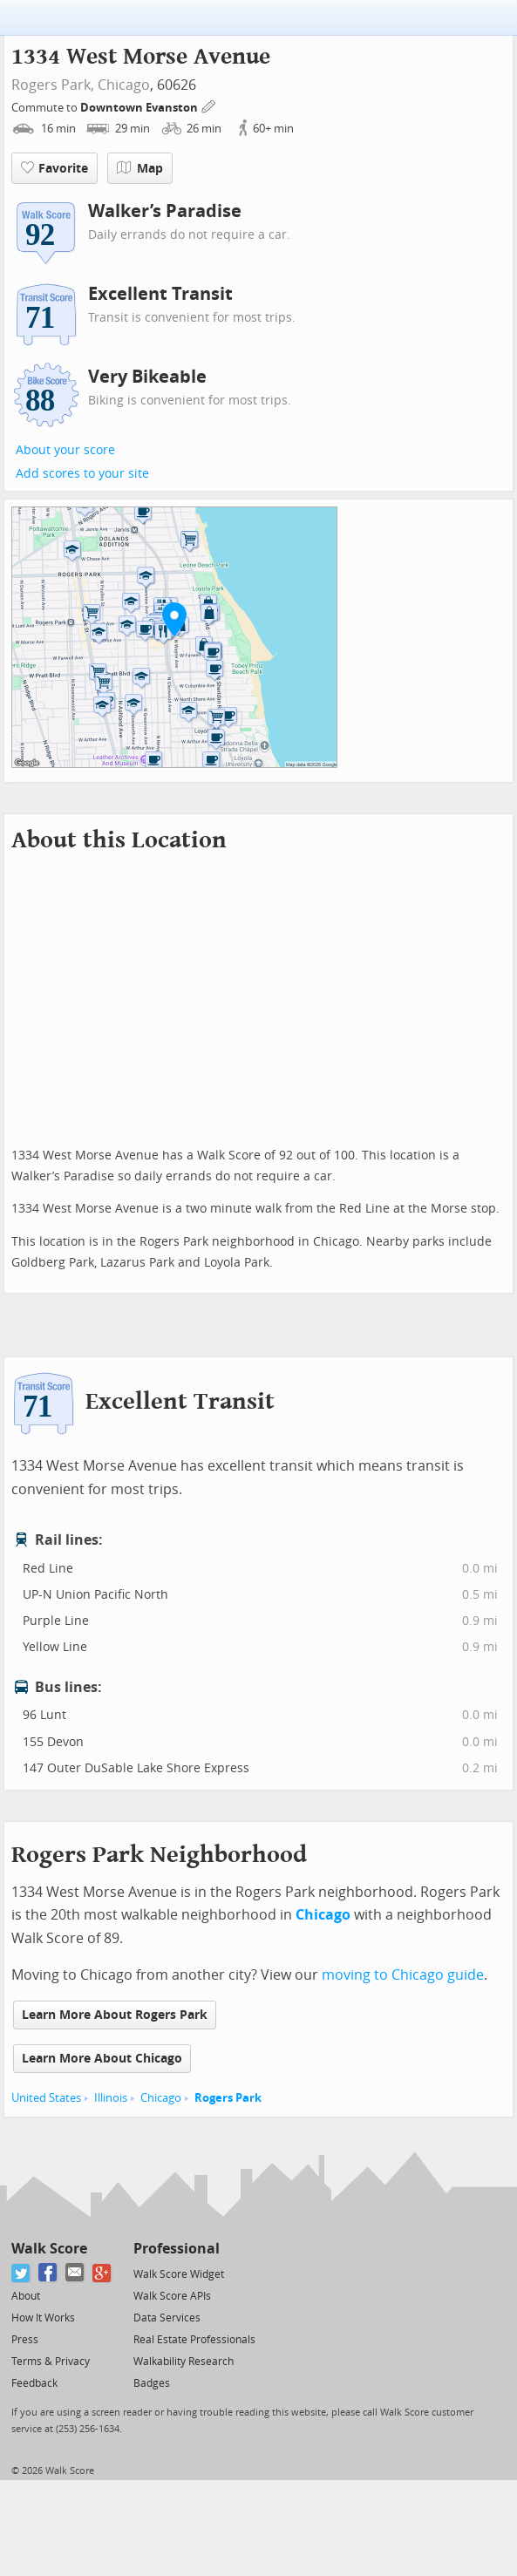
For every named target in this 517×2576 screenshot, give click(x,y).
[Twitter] (21, 2273)
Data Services (167, 2318)
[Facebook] (48, 2273)
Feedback (34, 2383)
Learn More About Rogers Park (114, 2015)
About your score (65, 450)
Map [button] (140, 168)
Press (24, 2340)
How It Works (43, 2318)
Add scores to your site (82, 473)
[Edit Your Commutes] (209, 105)
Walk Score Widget (178, 2274)
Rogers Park (228, 2097)
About (25, 2296)
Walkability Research (183, 2361)
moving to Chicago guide (403, 1975)
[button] (174, 619)
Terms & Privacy (50, 2361)
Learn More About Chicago (102, 2058)
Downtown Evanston (140, 107)
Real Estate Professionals (194, 2340)
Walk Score (49, 2248)
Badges (151, 2383)
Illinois (110, 2097)
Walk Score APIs (172, 2296)
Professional (176, 2248)
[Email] (75, 2273)
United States (46, 2097)
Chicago (124, 85)
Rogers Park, (52, 85)
